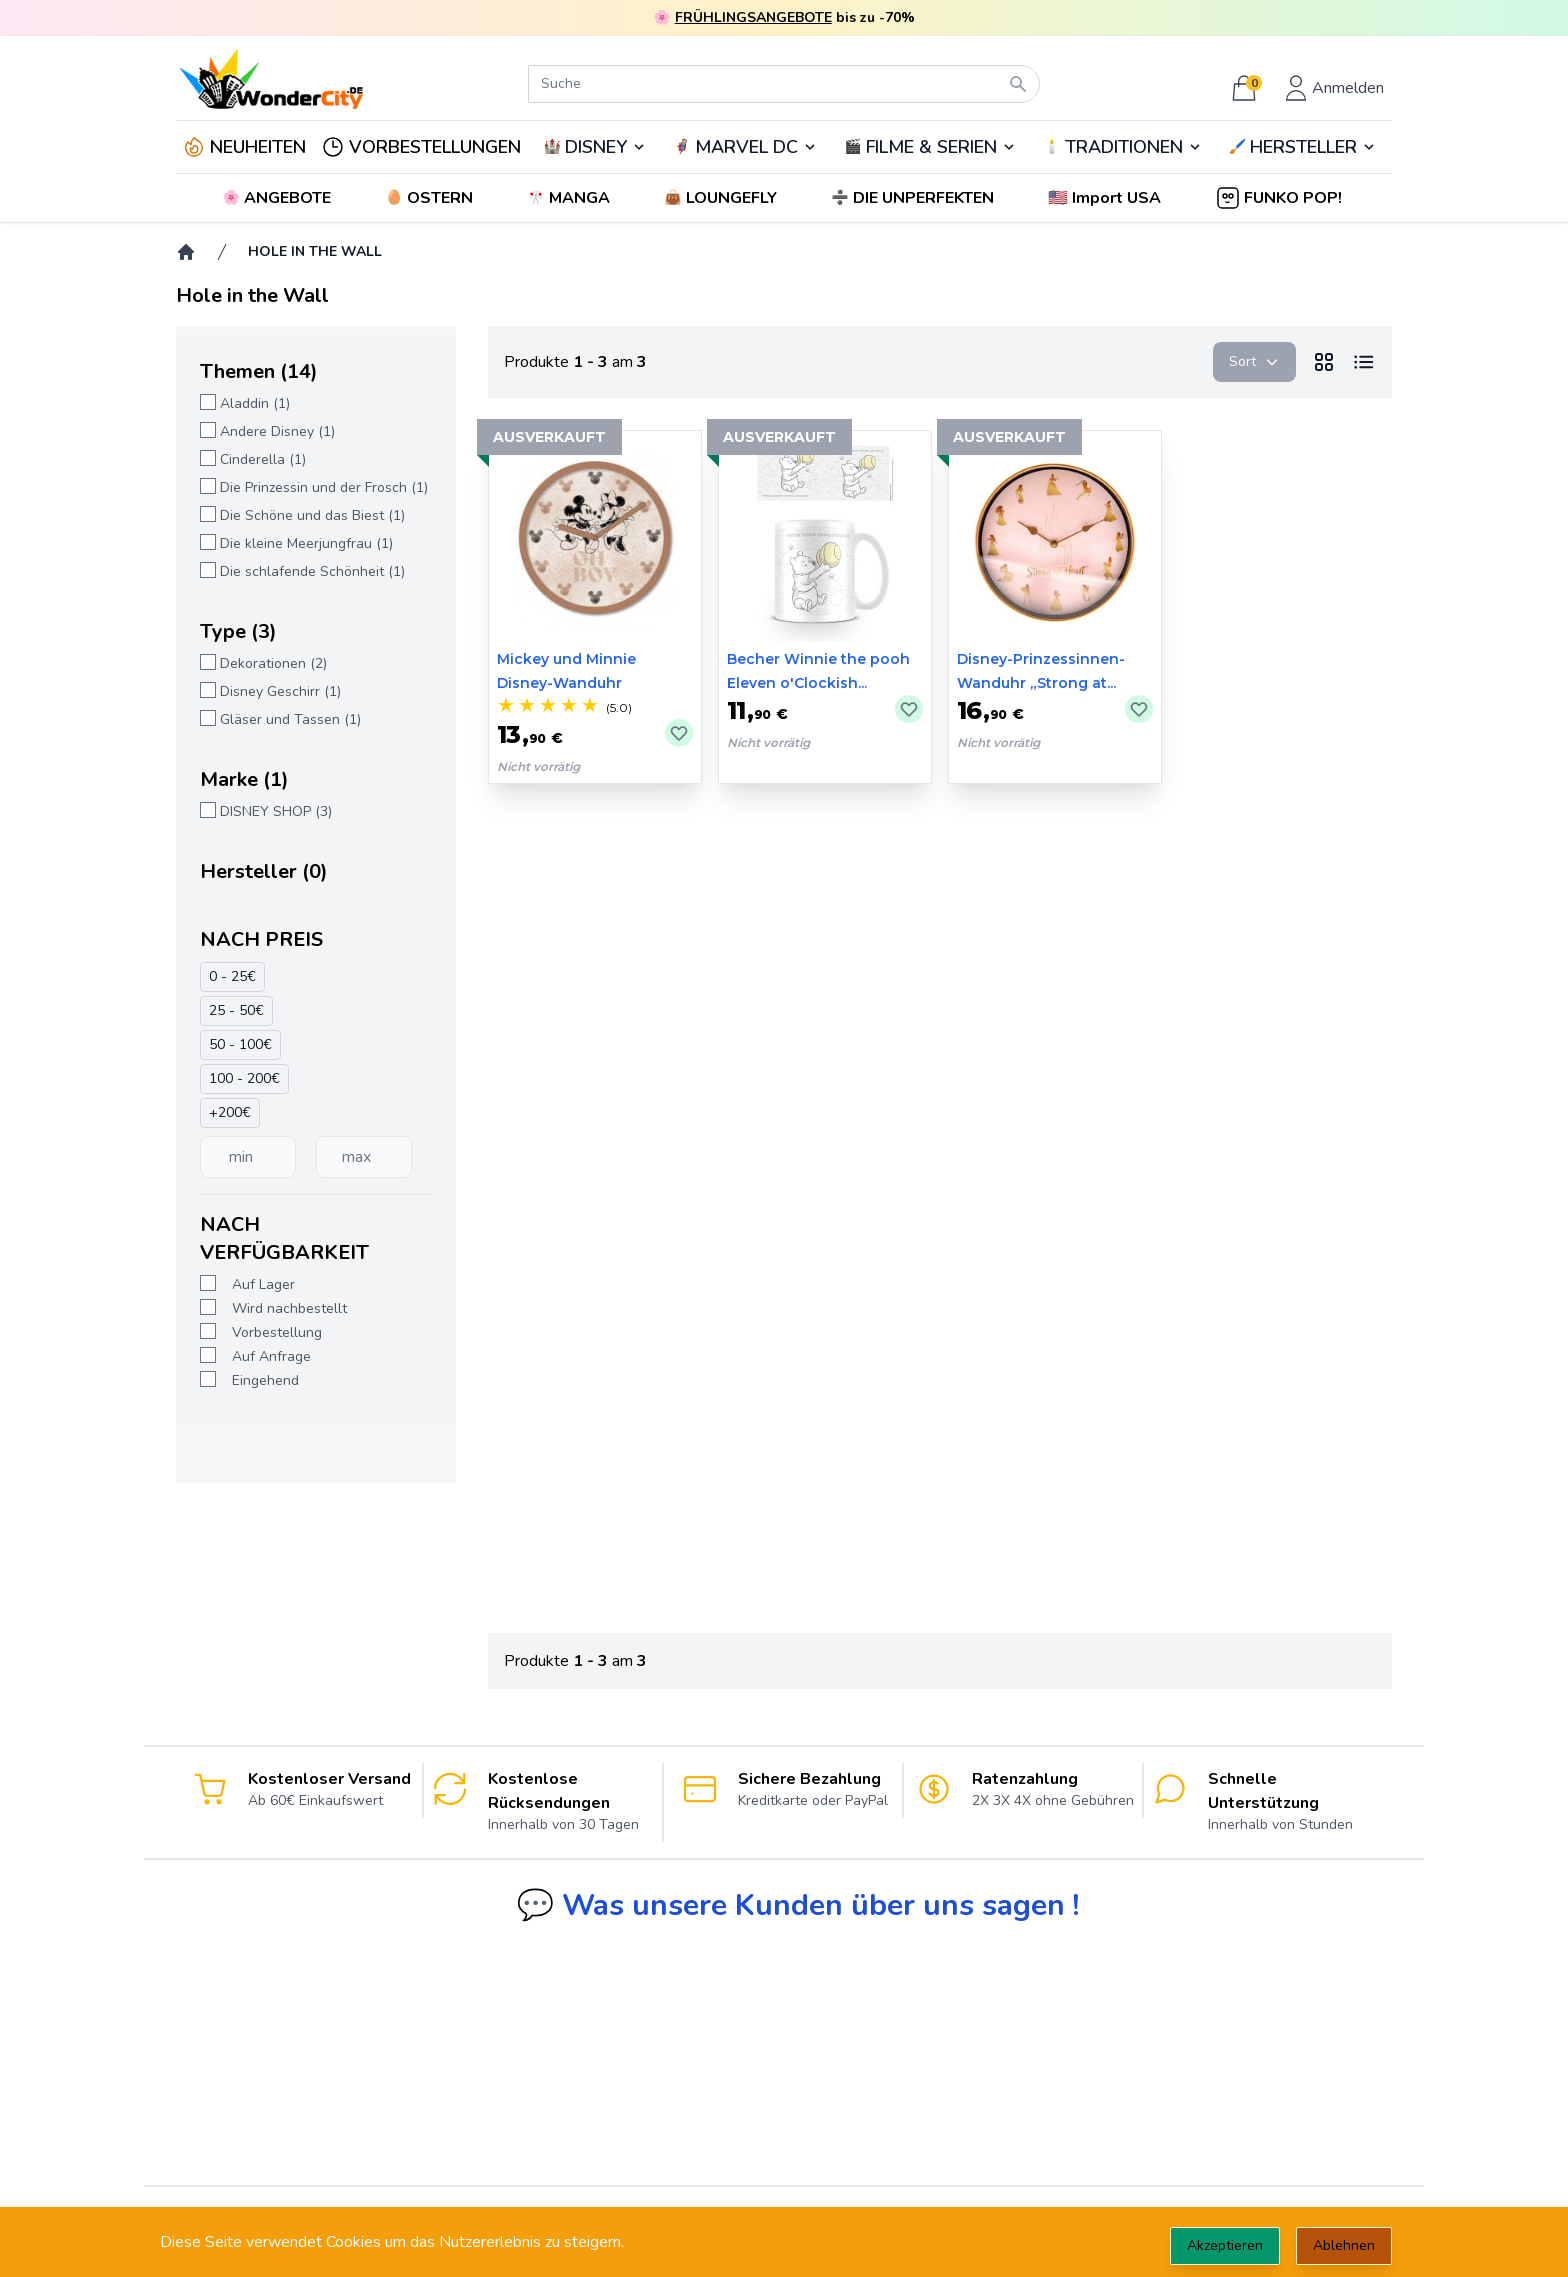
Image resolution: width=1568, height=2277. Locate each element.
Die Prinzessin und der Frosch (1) (324, 487)
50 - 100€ (240, 1044)
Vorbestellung (277, 1332)
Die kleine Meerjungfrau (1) (306, 543)
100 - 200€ (244, 1078)
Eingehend (265, 1380)
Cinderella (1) (263, 459)
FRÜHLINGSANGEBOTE (753, 17)
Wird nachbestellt (289, 1308)
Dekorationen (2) (273, 663)
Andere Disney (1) (277, 431)
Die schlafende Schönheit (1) (312, 571)
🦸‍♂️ (745, 147)
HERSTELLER (1303, 147)
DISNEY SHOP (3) (276, 811)
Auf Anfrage (271, 1356)
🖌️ (1303, 147)
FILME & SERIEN (931, 147)
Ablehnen (1344, 2245)
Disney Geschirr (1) (280, 691)
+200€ (230, 1112)
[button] (1106, 198)
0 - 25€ (232, 976)
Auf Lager (263, 1284)
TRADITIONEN (1124, 147)
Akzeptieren (1225, 2245)
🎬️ (930, 147)
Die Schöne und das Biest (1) (312, 515)
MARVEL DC (746, 147)
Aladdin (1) (255, 403)
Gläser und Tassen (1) (290, 719)
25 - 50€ (236, 1010)
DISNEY (596, 147)
